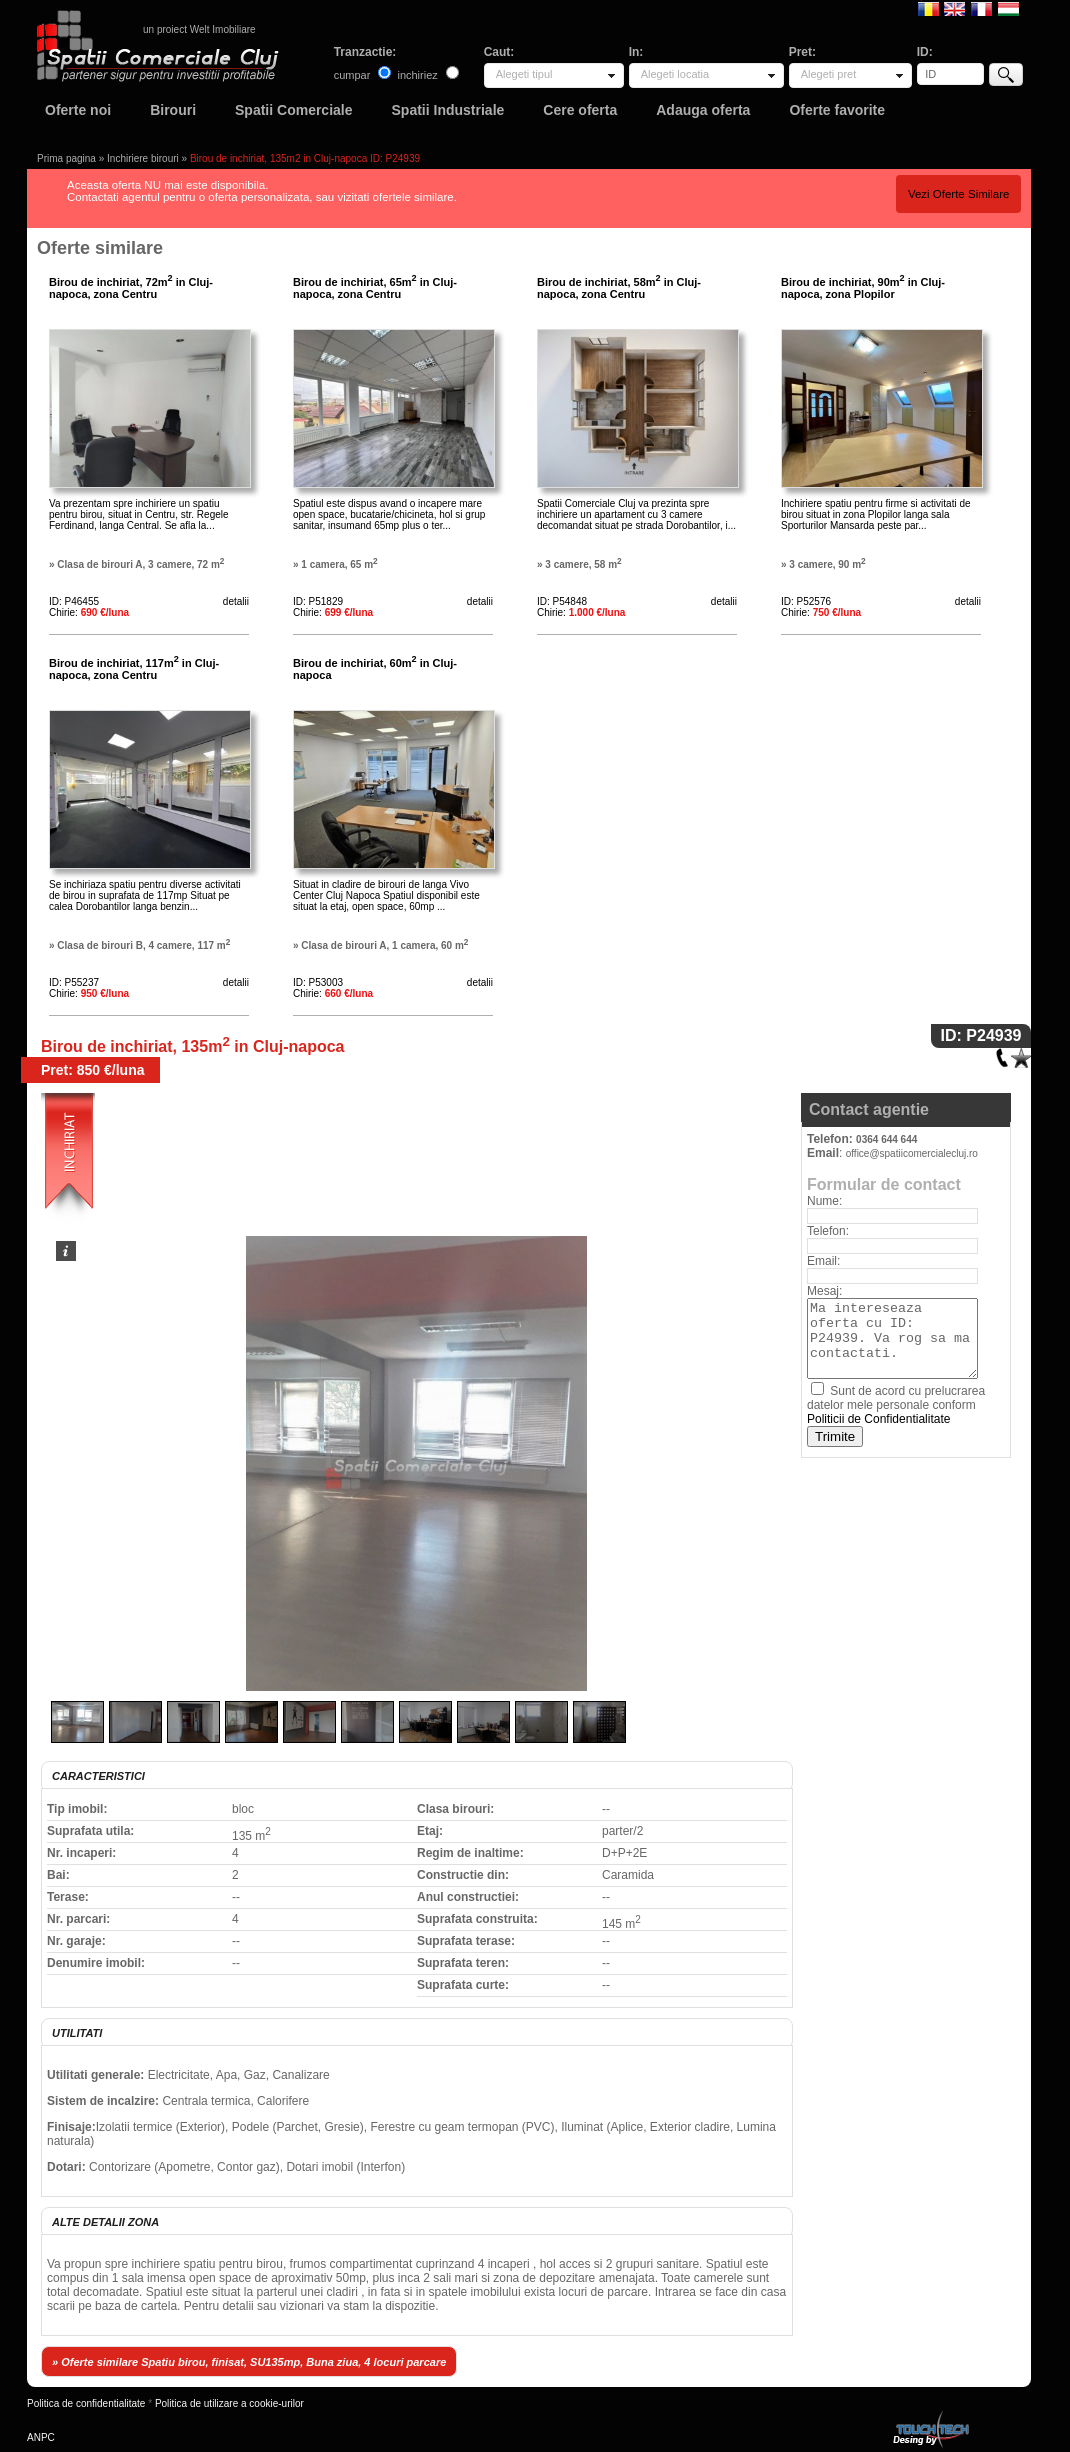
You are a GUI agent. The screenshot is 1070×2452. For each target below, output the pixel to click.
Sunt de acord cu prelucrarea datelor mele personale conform (896, 1405)
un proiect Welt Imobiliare (199, 29)
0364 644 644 (886, 1139)
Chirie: (89, 612)
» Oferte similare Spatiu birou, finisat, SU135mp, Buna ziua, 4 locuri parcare (249, 2362)
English (954, 8)
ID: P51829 (318, 601)
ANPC (41, 2437)
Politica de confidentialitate (86, 2403)
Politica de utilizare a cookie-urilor (229, 2403)
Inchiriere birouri (143, 158)
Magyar (1008, 8)
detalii (236, 601)
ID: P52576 (806, 601)
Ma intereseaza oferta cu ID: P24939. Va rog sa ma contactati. (892, 1338)
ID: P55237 (74, 982)
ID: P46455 (74, 601)
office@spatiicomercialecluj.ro (912, 1153)
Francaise (981, 8)
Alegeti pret (829, 74)
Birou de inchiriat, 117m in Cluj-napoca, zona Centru (134, 669)
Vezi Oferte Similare (959, 194)
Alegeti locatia (675, 74)
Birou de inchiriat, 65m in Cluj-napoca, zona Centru (375, 288)
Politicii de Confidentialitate (878, 1419)
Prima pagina (66, 158)
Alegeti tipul (524, 74)
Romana (928, 8)
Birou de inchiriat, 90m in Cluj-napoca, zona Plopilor (863, 288)
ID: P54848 (562, 601)
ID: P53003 (318, 982)
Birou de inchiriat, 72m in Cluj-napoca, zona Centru (131, 288)
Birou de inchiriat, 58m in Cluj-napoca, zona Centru (619, 288)
